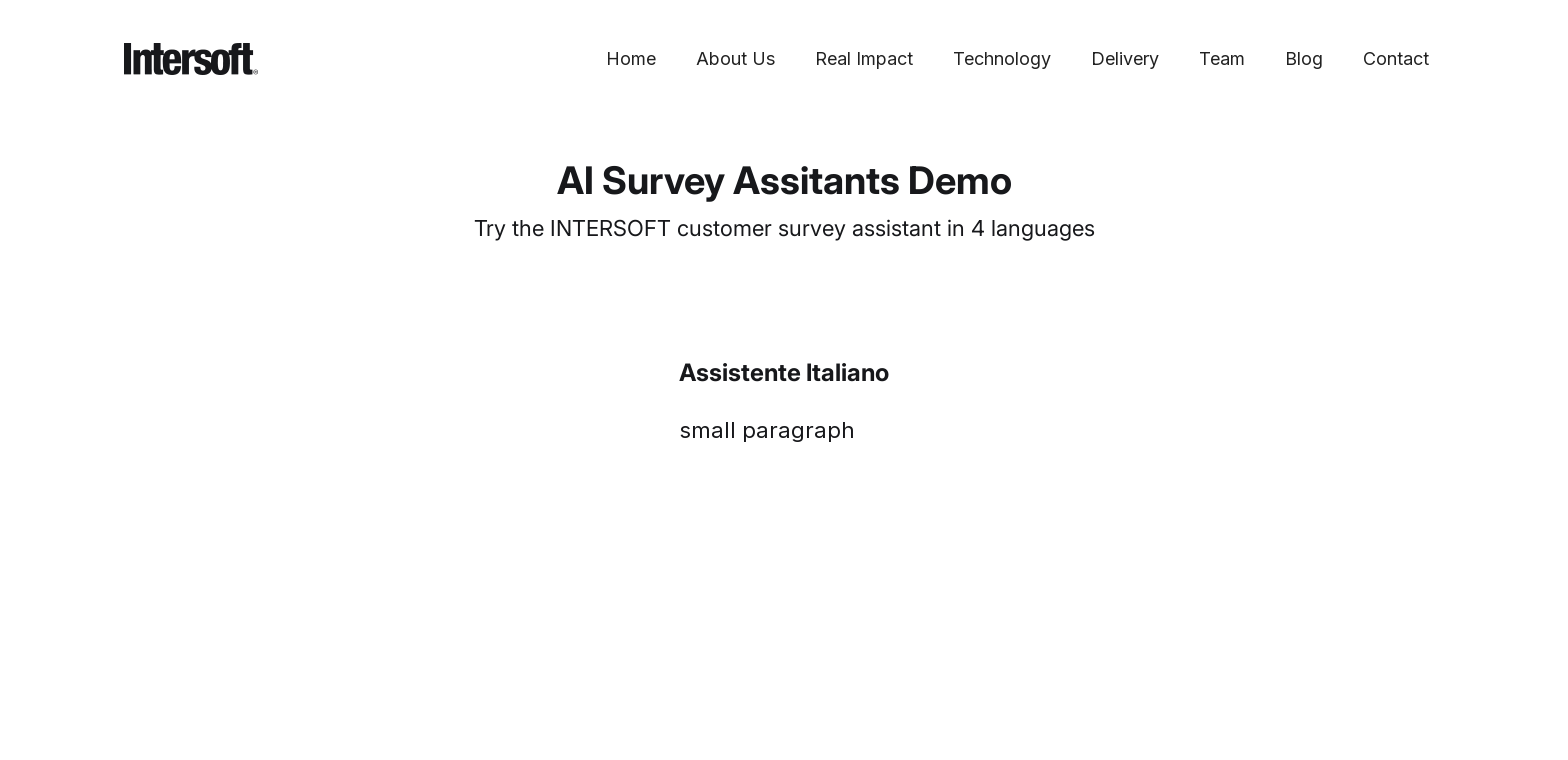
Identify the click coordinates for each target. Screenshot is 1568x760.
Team (1222, 58)
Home (631, 58)
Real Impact (864, 58)
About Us (735, 58)
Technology (1002, 58)
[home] (191, 59)
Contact (1396, 58)
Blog (1304, 58)
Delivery (1125, 58)
